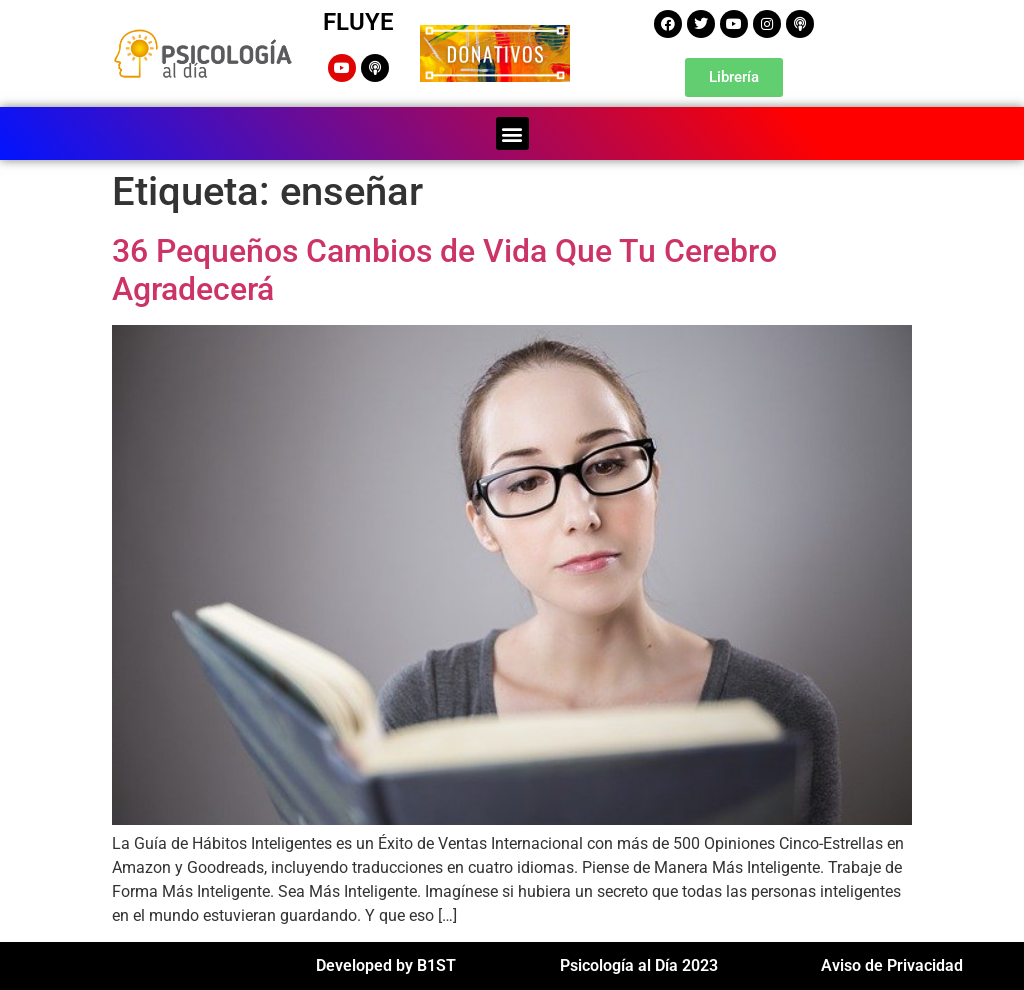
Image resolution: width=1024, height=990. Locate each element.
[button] (512, 133)
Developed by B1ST (386, 965)
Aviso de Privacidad (892, 965)
